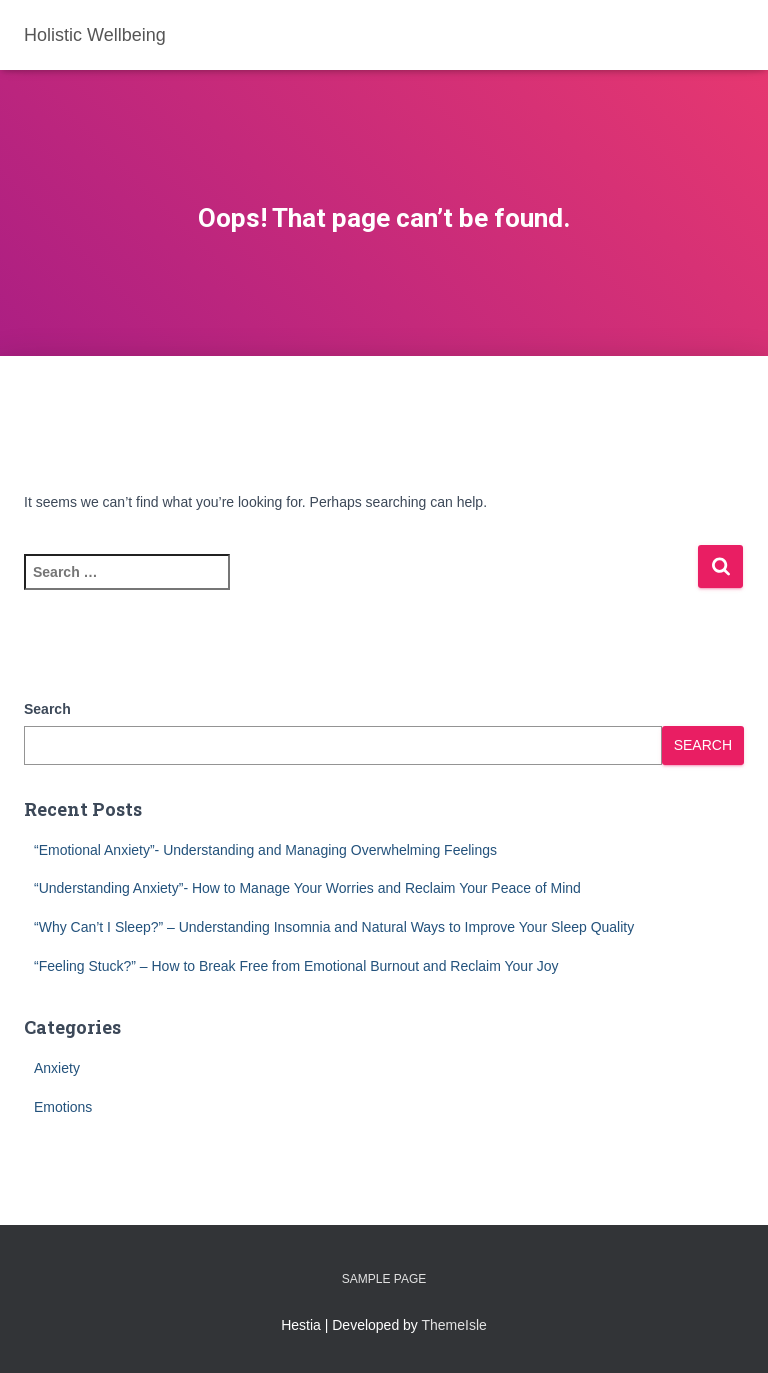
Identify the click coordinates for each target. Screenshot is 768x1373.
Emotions (63, 1107)
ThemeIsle (454, 1325)
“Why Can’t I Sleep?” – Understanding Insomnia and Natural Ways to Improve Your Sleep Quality (334, 927)
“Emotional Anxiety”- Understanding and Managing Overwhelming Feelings (265, 850)
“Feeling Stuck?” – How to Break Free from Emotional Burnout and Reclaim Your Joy (296, 966)
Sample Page (384, 1279)
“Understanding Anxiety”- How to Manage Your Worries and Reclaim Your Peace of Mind (307, 888)
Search (47, 709)
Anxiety (57, 1068)
